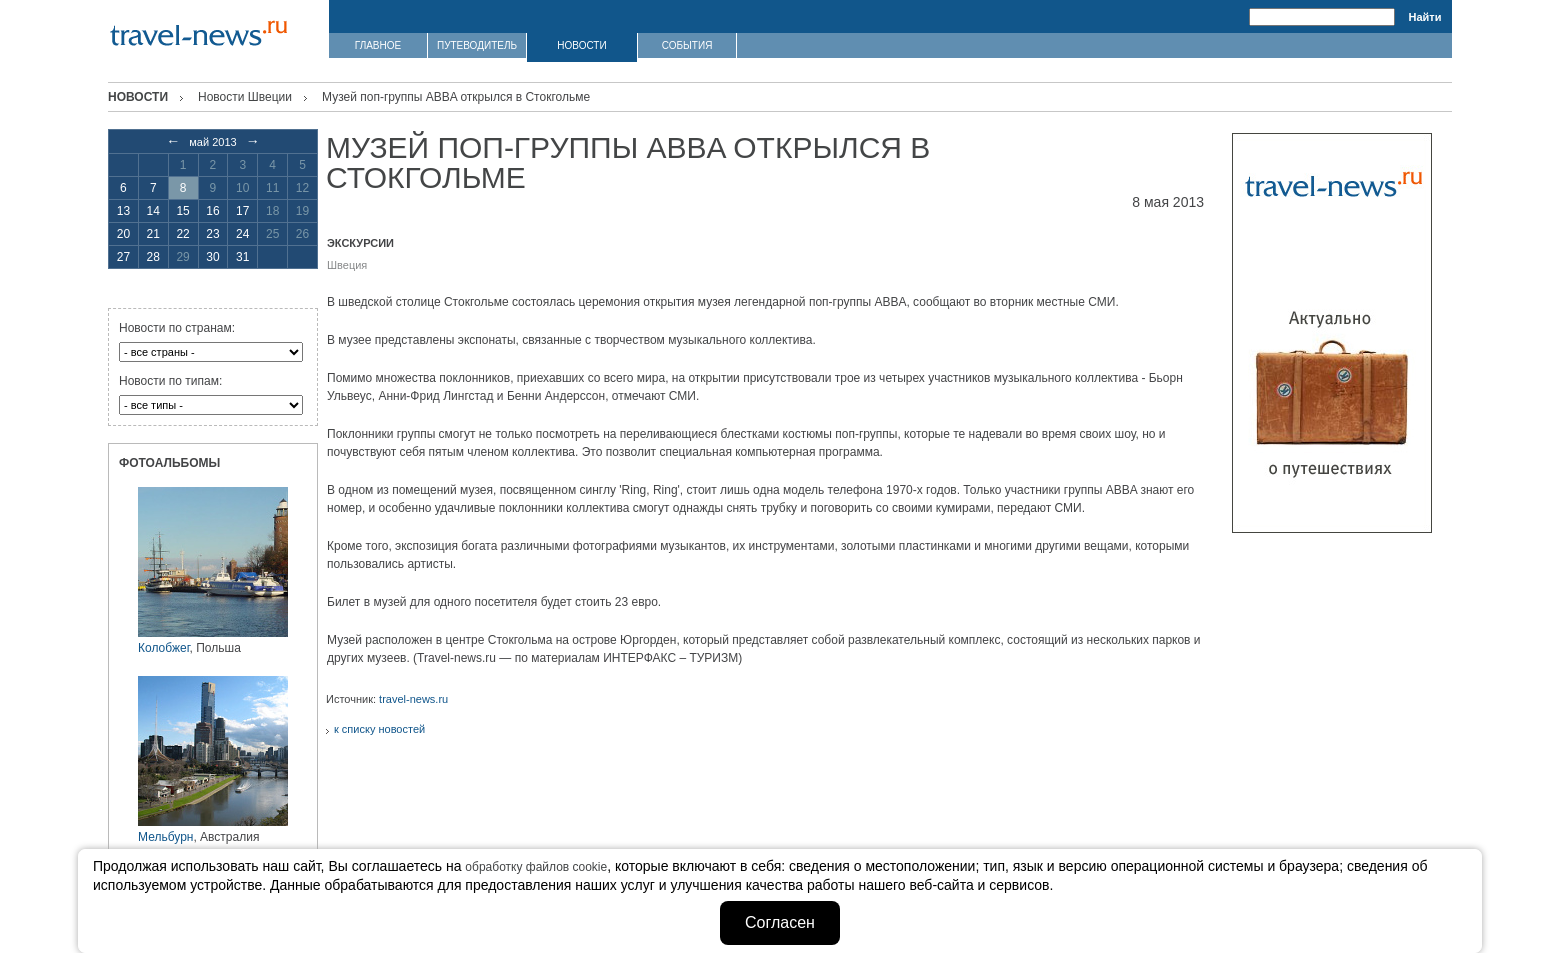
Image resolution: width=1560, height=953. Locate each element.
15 (182, 211)
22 (182, 234)
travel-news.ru (413, 699)
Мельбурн (165, 837)
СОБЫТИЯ (687, 45)
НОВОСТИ (581, 45)
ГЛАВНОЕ (378, 45)
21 (153, 234)
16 (212, 211)
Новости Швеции (245, 97)
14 (153, 211)
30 (212, 257)
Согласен (780, 922)
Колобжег (164, 648)
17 (242, 211)
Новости (138, 97)
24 (242, 234)
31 (242, 257)
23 (212, 234)
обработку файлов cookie (536, 867)
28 (153, 257)
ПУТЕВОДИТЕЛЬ (477, 45)
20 (123, 234)
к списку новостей (379, 729)
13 (123, 211)
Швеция (347, 265)
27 (123, 257)
